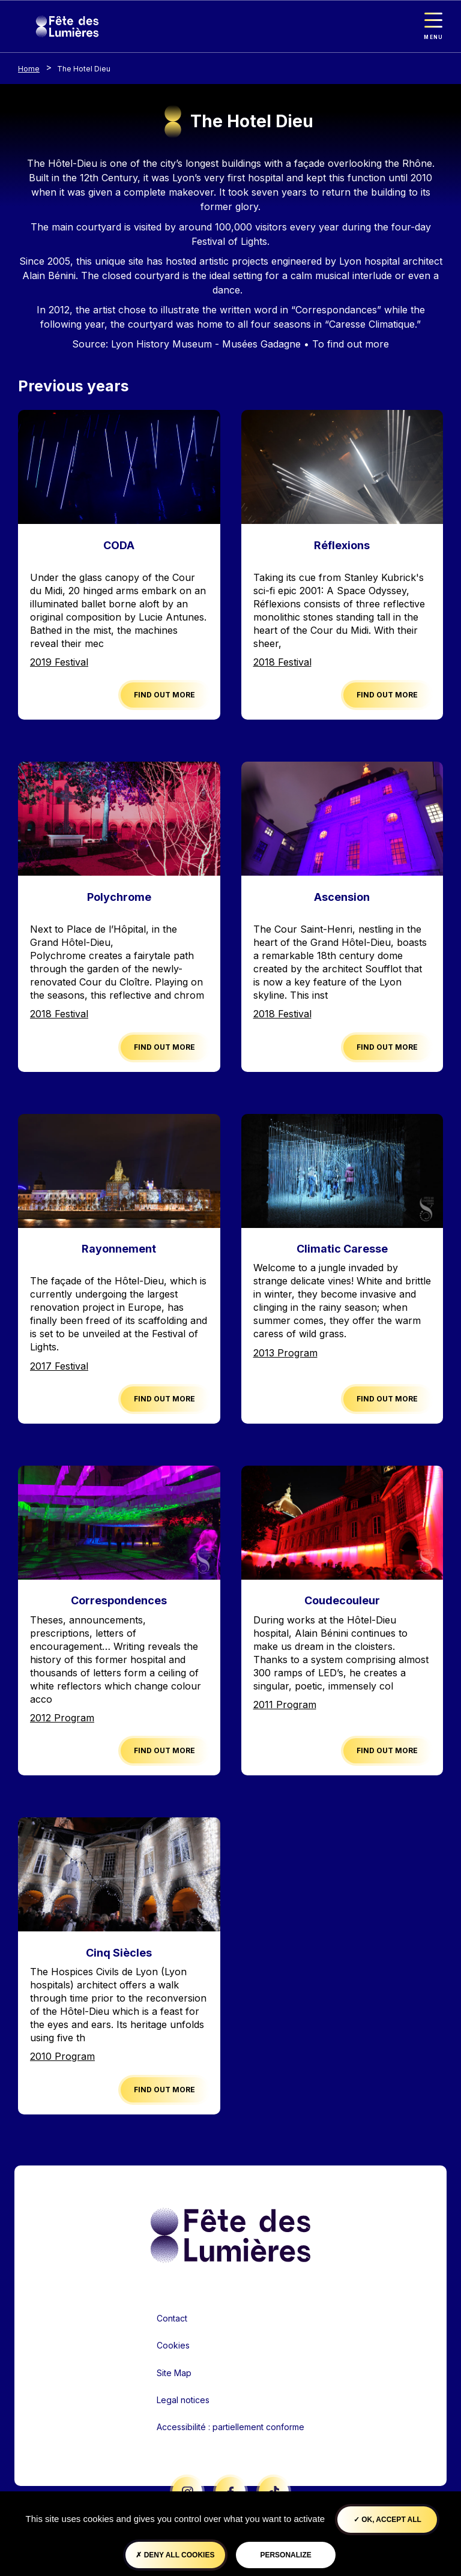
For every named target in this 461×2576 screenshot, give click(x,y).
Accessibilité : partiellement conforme (230, 2427)
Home (29, 68)
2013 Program (285, 1353)
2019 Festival (59, 662)
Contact (172, 2318)
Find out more (164, 694)
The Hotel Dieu (83, 68)
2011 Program (284, 1705)
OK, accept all (387, 2519)
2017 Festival (59, 1366)
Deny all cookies (175, 2555)
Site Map (174, 2373)
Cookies (173, 2345)
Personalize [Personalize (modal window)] (285, 2555)
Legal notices (183, 2400)
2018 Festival (282, 662)
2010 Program (62, 2056)
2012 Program (62, 1718)
